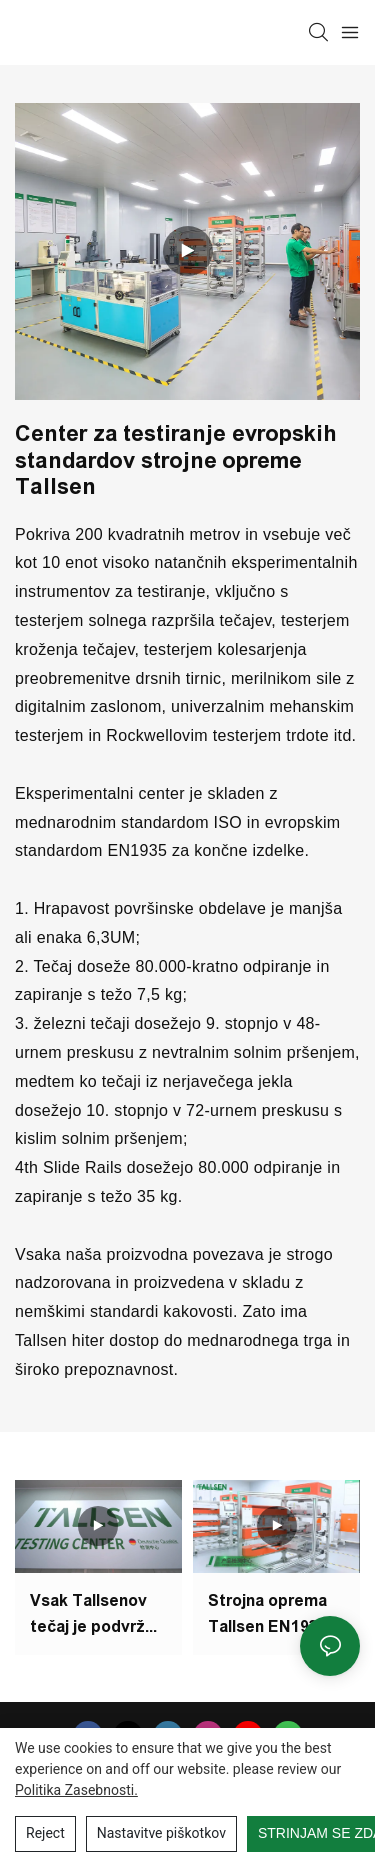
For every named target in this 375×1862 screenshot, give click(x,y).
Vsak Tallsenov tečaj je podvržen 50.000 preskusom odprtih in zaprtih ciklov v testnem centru (97, 1622)
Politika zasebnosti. (76, 1790)
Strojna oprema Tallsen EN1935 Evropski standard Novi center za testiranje (267, 1615)
